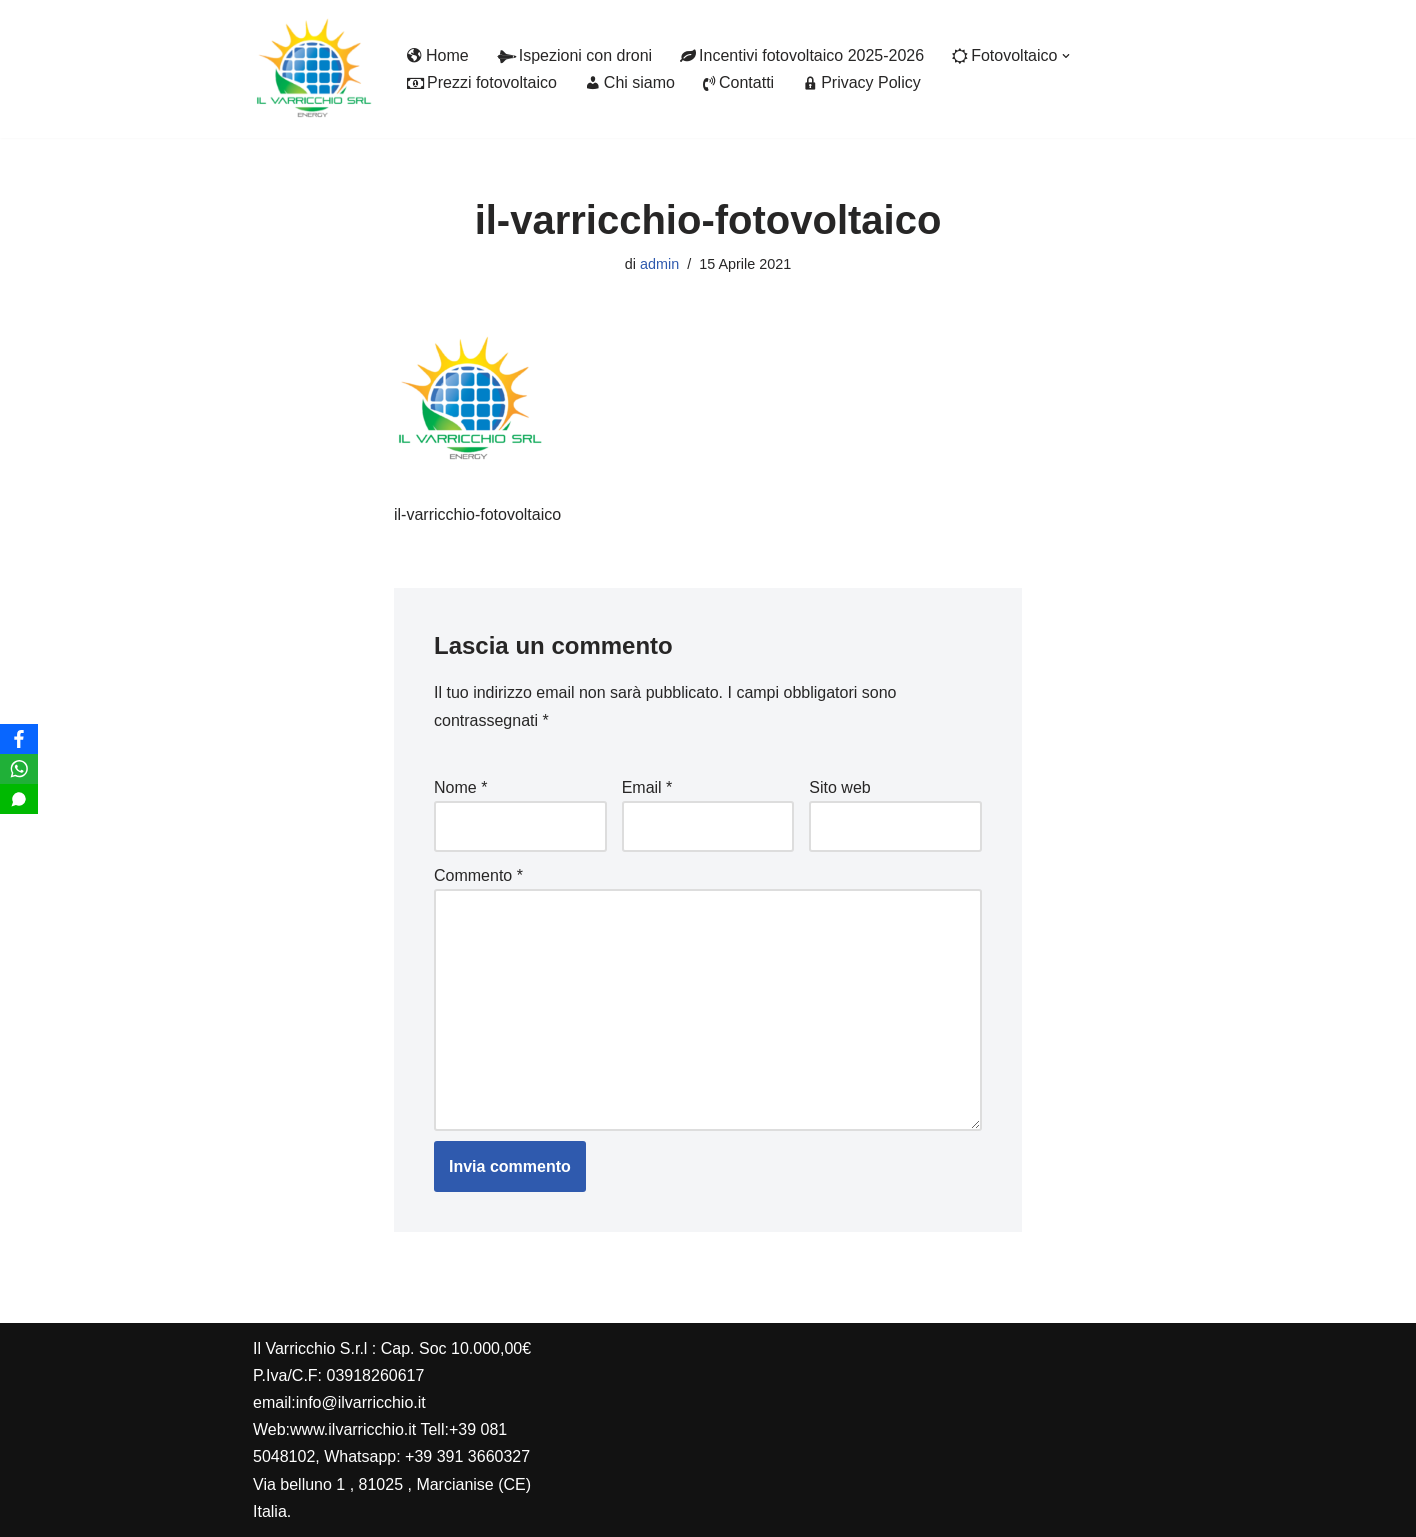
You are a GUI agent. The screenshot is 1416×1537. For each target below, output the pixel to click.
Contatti (738, 82)
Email (647, 787)
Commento (478, 875)
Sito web (839, 787)
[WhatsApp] (19, 769)
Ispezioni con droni (574, 55)
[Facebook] (19, 739)
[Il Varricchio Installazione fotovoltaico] (313, 69)
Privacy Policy (861, 82)
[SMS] (19, 799)
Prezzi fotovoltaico (482, 82)
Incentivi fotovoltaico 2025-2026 (802, 55)
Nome (460, 787)
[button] (1066, 56)
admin (659, 264)
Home (438, 55)
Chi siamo (630, 82)
